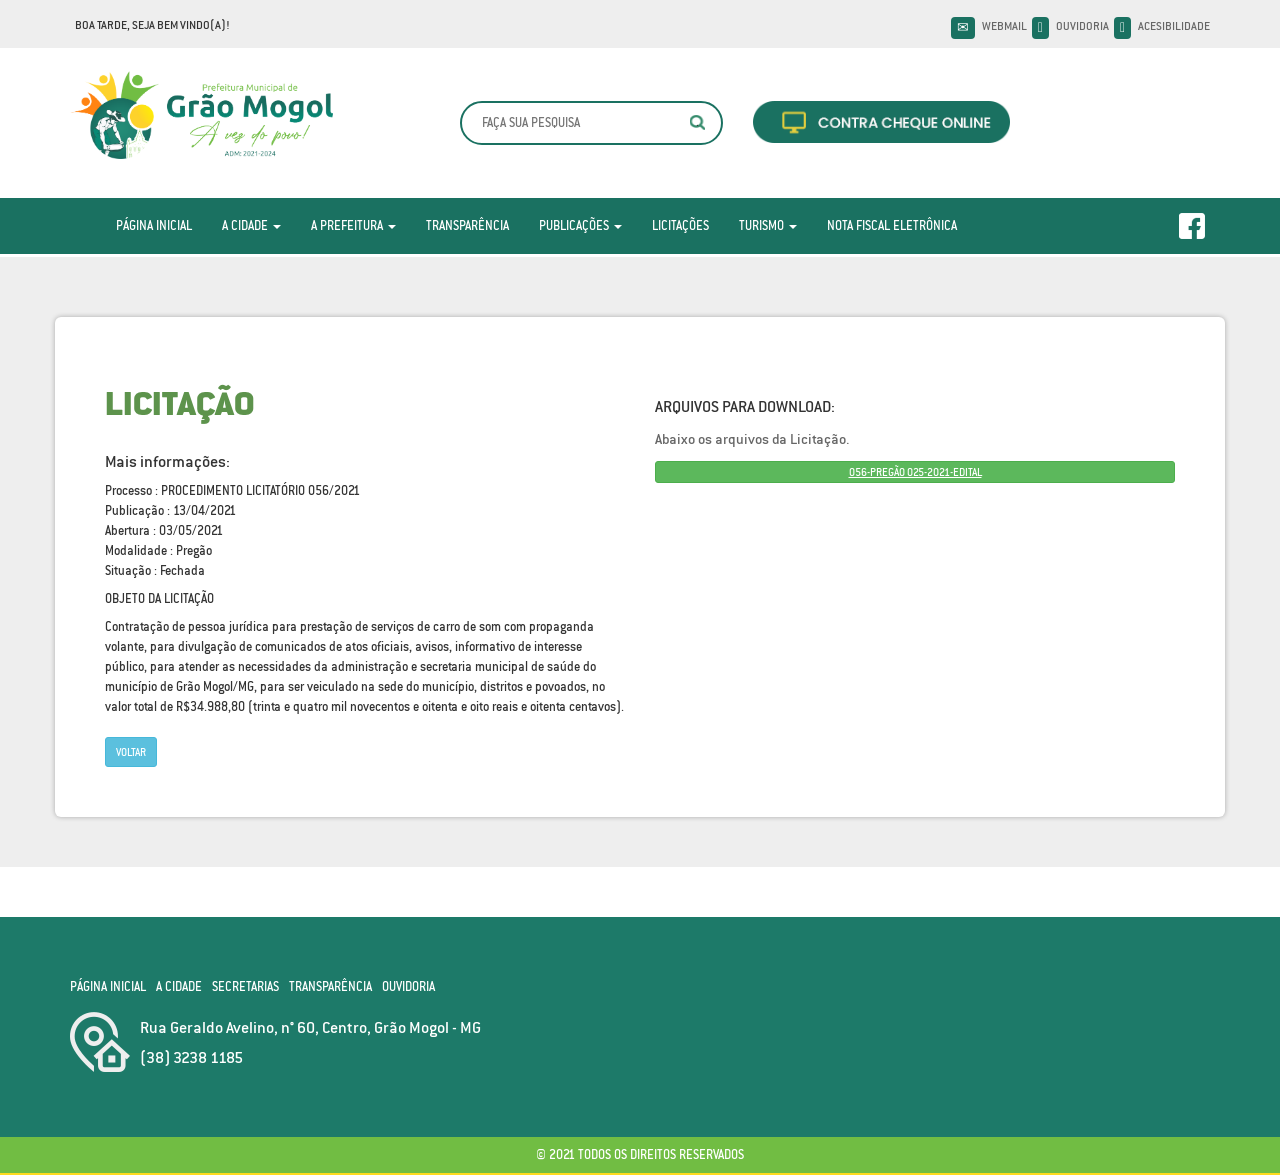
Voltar (131, 752)
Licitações (680, 225)
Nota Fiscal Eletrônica (892, 225)
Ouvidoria (1082, 26)
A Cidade (251, 225)
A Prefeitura (353, 225)
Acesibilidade (1174, 26)
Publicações (580, 225)
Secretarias (245, 986)
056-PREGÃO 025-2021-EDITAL (915, 472)
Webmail (1004, 26)
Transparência (467, 225)
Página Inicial (154, 225)
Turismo (768, 225)
